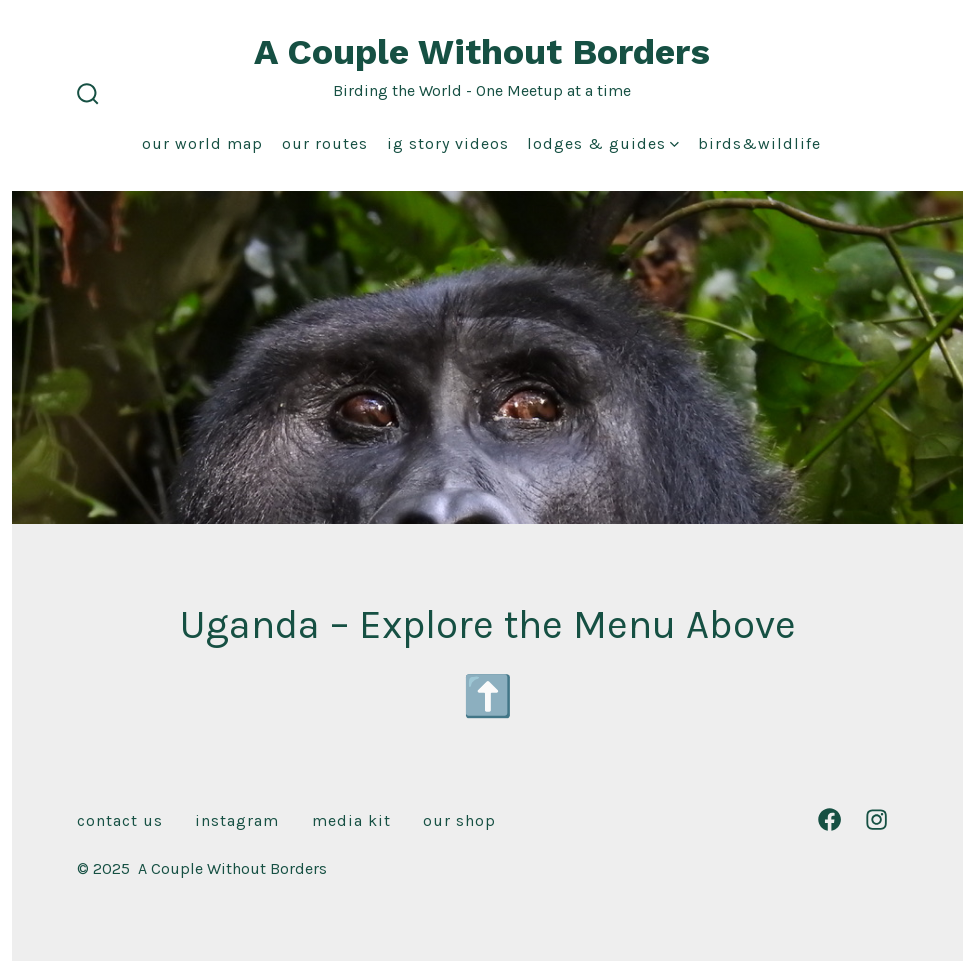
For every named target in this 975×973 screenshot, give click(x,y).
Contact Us (120, 820)
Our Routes (325, 143)
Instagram (237, 820)
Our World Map (202, 143)
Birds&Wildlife (759, 143)
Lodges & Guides (603, 143)
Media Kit (351, 820)
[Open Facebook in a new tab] (829, 819)
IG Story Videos (448, 143)
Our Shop (459, 820)
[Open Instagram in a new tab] (876, 819)
